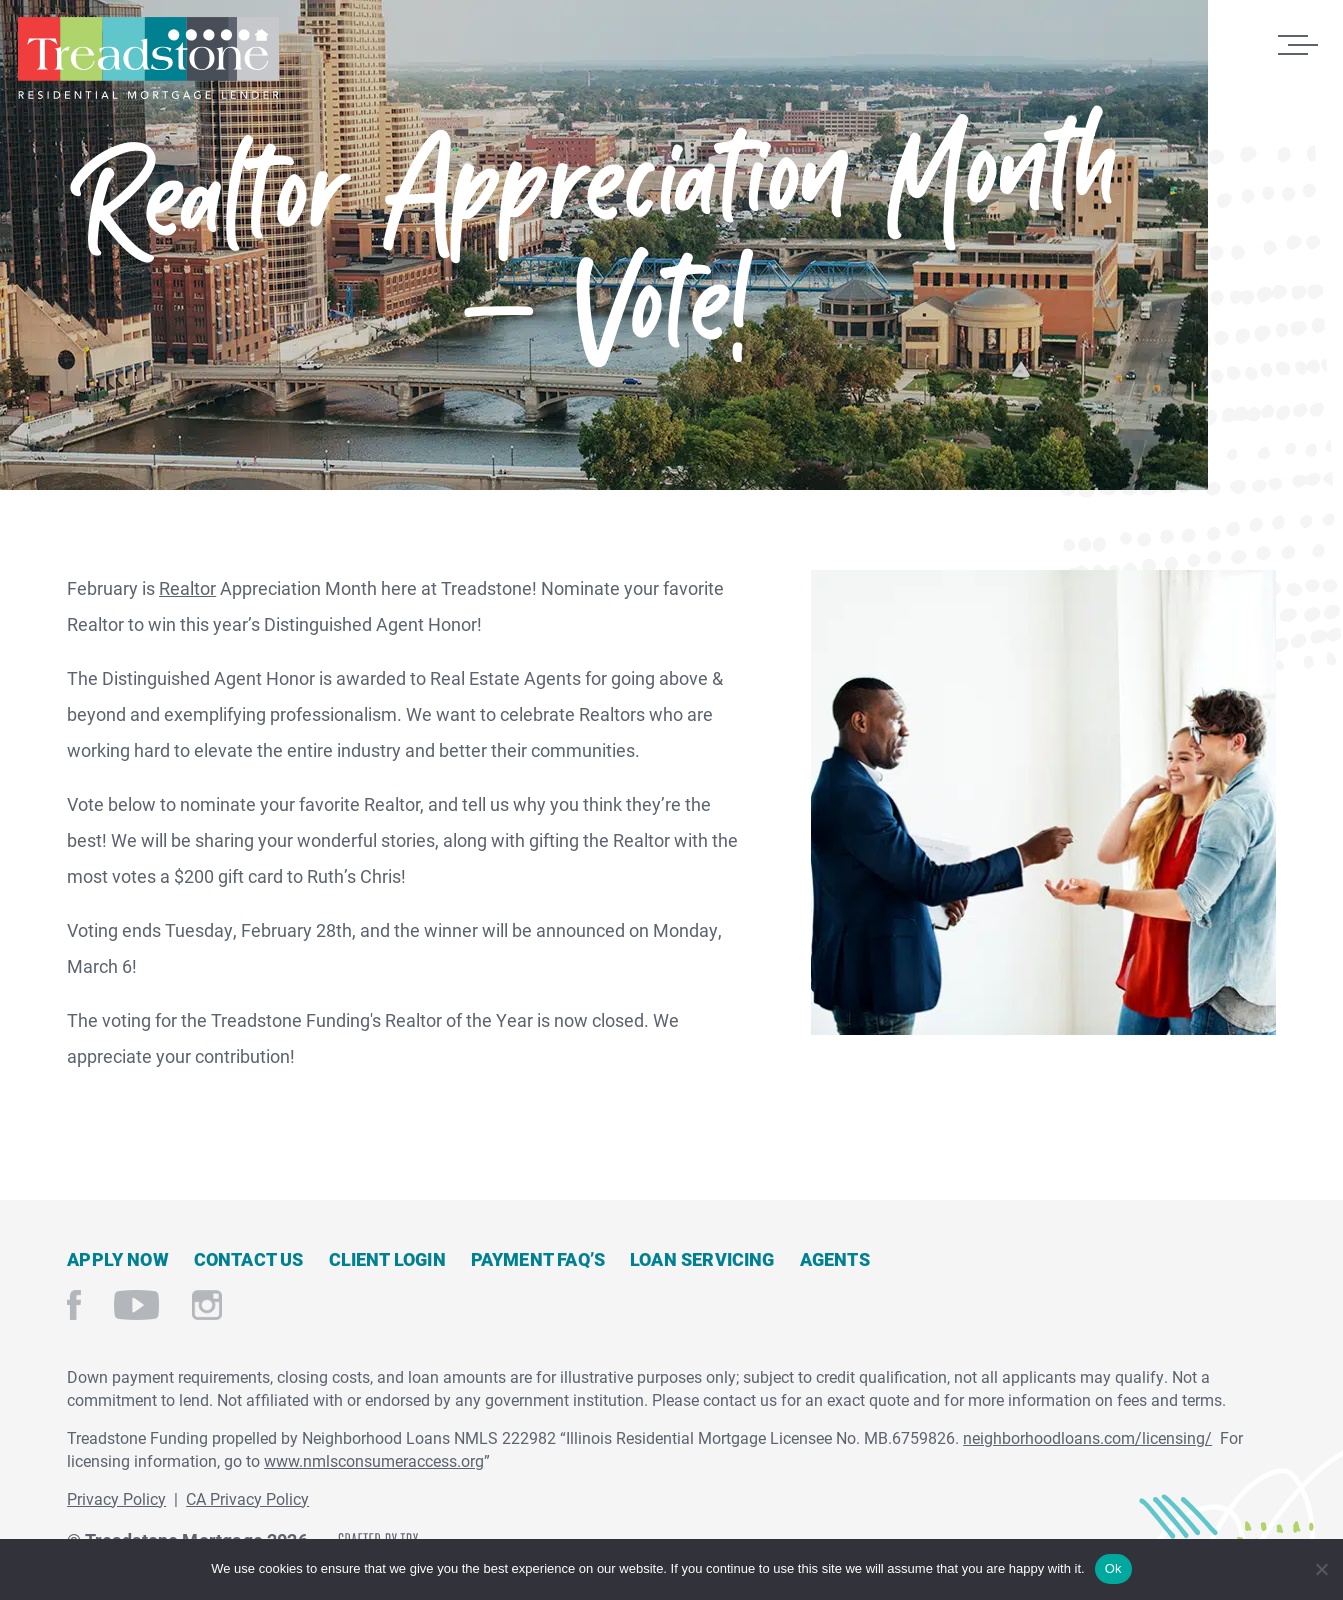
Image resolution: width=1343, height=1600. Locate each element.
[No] (1320, 1566)
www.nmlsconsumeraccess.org (374, 1460)
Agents (835, 1259)
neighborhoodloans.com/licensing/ (1087, 1437)
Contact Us (249, 1259)
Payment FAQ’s (538, 1259)
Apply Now (118, 1259)
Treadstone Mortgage (148, 58)
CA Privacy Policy (247, 1498)
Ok (1113, 1568)
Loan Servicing (702, 1259)
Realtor (187, 588)
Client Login (387, 1259)
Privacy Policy (116, 1498)
